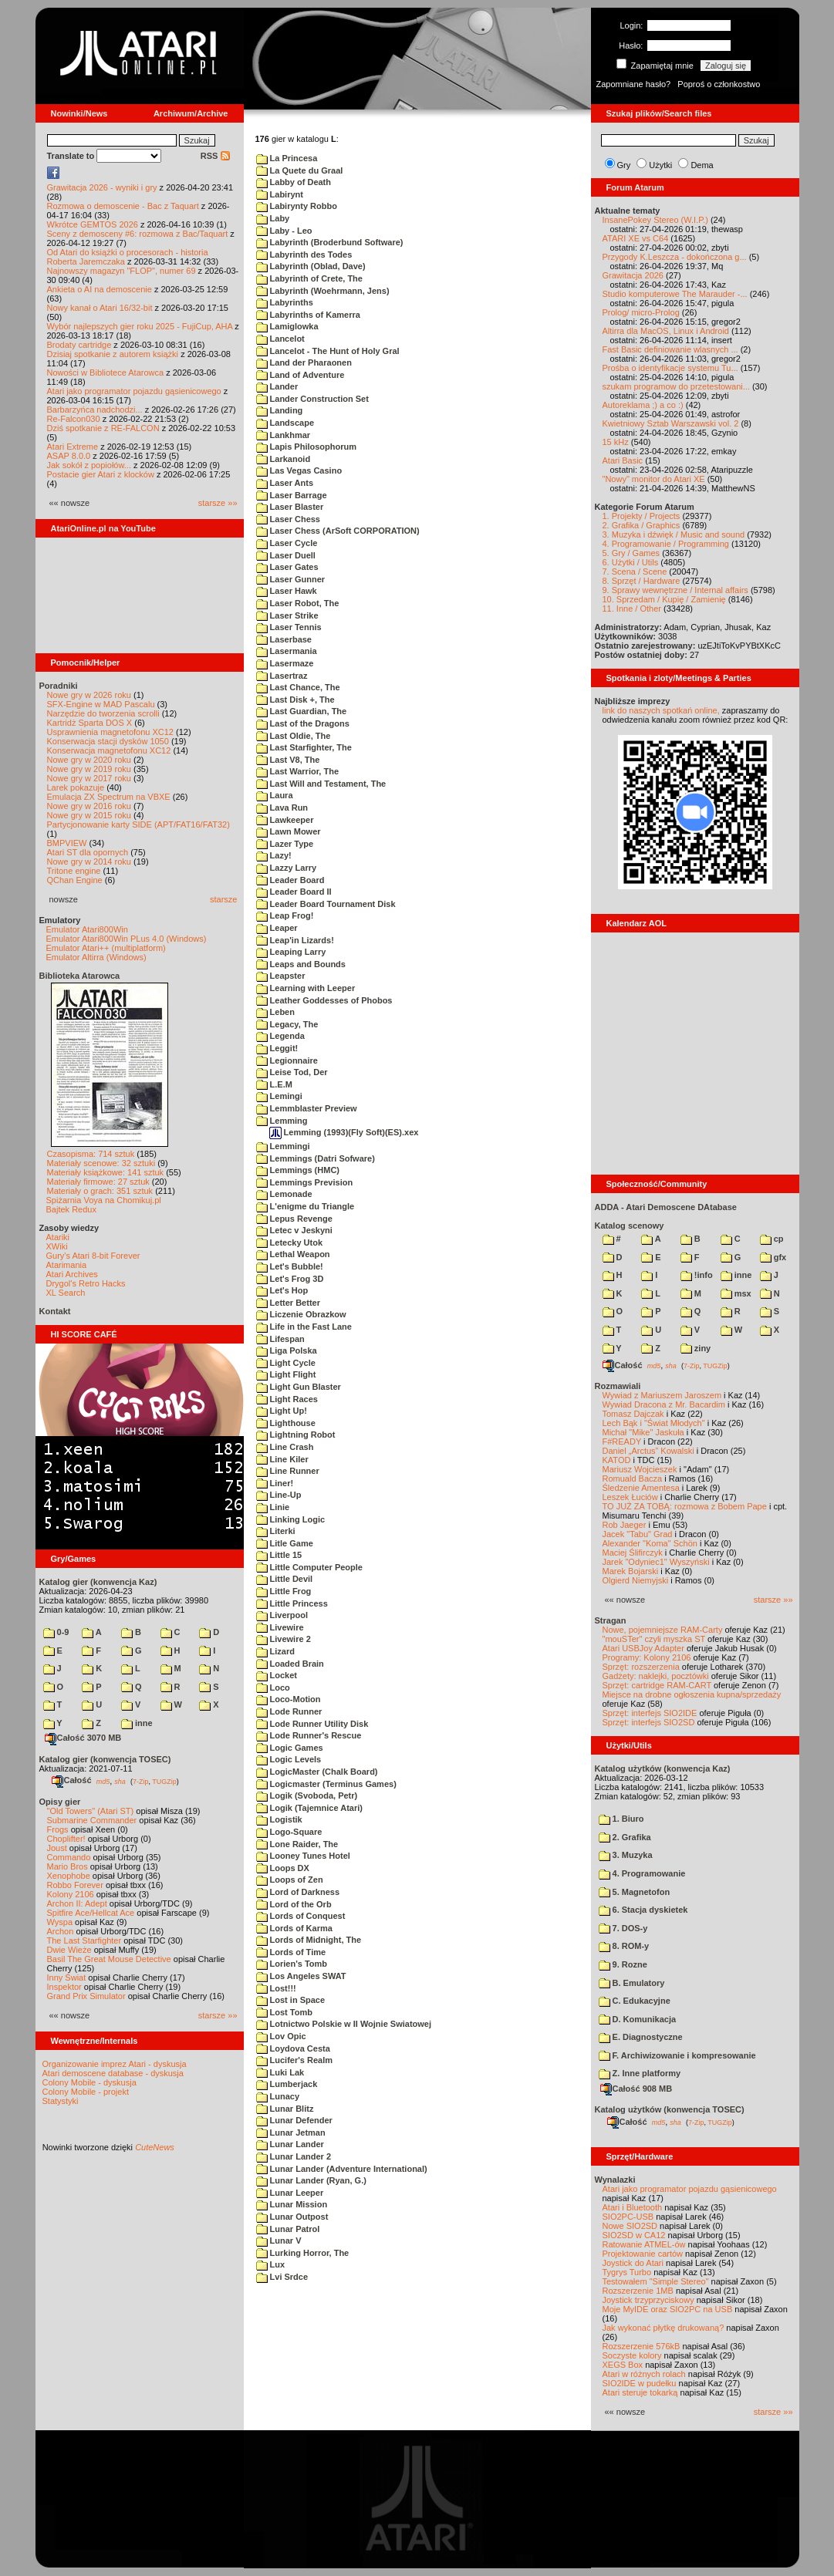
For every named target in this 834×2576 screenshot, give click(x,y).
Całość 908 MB (636, 2088)
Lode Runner (289, 1711)
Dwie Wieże (69, 1949)
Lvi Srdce (282, 2276)
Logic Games (289, 1747)
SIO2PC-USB (628, 2216)
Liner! (275, 1483)
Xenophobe (68, 1875)
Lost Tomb (284, 2012)
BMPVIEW (67, 843)
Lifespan (280, 1339)
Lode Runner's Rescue (309, 1735)
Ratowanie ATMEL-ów (644, 2244)
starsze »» (218, 502)
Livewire (280, 1627)
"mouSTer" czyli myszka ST (654, 1639)
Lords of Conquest (301, 1915)
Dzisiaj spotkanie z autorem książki (113, 354)
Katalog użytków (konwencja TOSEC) (670, 2109)
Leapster (281, 975)
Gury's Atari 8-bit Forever (93, 1255)
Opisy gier (60, 1801)
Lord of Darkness (298, 1892)
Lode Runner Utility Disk (312, 1723)
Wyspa (60, 1922)
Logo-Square (289, 1831)
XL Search (66, 1292)
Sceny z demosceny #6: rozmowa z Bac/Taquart (137, 233)
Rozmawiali (618, 1386)
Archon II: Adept (78, 1903)
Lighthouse (286, 1423)
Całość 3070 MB (83, 1737)
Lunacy (278, 2096)
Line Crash (285, 1447)
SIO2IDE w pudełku (640, 2383)
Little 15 (279, 1554)
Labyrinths (284, 302)
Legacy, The (287, 1024)
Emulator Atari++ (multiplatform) (106, 948)
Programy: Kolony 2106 (647, 1657)
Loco (273, 1687)
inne (137, 1723)
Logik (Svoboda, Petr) (307, 1795)
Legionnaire (287, 1060)
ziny (695, 1348)
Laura (274, 795)
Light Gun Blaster (298, 1386)
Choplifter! (66, 1838)
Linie (273, 1507)
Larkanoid (283, 459)
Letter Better (288, 1302)
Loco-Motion (288, 1699)
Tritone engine (74, 870)
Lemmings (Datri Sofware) (315, 1158)
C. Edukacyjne (634, 2000)
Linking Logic (291, 1519)
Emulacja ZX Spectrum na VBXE (109, 796)
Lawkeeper (285, 819)
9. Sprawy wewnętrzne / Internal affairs (675, 590)
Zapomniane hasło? (633, 84)
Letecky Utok (289, 1242)
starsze (223, 899)
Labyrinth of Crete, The (309, 278)
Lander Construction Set (312, 398)
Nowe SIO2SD (630, 2225)
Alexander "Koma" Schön (650, 1543)
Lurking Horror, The (302, 2252)
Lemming (282, 1120)
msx (736, 1293)
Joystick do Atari (633, 2262)
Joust (57, 1848)
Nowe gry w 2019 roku (89, 769)
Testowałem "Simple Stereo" (656, 2281)
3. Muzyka (626, 1855)
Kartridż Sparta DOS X (90, 722)
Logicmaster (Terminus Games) (326, 1784)
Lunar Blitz (285, 2108)
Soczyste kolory (632, 2355)
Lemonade (284, 1194)
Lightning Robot (296, 1434)
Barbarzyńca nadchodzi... (95, 409)
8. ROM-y (624, 1946)
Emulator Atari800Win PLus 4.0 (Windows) (126, 938)
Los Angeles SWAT (301, 1976)
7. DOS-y (623, 1928)
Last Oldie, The (293, 735)
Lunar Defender (294, 2120)
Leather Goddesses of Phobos (324, 1000)
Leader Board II (294, 891)
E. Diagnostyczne (641, 2037)
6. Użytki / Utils (631, 562)
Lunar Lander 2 (294, 2156)
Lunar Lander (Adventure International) (341, 2168)
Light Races (287, 1399)
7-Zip (141, 1781)
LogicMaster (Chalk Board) (317, 1771)
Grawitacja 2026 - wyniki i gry (102, 187)
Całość (72, 1780)
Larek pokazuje (76, 787)
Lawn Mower (288, 831)
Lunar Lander (290, 2144)
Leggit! (277, 1048)
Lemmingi (283, 1146)
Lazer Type (285, 843)
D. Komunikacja (638, 2019)
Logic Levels (289, 1759)
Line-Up (279, 1494)
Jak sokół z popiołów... (89, 465)
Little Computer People (309, 1567)
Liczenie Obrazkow (301, 1314)
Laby (273, 218)
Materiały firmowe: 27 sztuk (98, 1181)
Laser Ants (285, 482)
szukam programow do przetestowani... (676, 386)
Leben (275, 1012)
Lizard (275, 1651)
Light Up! (281, 1410)
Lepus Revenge (294, 1218)
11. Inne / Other (632, 608)
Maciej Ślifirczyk (633, 1552)
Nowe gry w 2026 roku (89, 695)
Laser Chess (288, 519)
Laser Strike (287, 615)
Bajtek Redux (71, 1209)
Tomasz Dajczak (633, 1413)
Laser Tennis (289, 627)
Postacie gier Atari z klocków (100, 474)
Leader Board (290, 880)
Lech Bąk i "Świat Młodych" (654, 1423)
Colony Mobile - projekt (86, 2091)
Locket (277, 1675)
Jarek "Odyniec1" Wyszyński (656, 1561)
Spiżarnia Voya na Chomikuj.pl (103, 1200)
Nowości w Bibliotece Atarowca (105, 372)
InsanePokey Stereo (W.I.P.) (655, 219)
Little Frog (284, 1591)
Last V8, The (288, 759)
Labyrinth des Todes (304, 254)
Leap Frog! (285, 915)
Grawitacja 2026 (633, 275)
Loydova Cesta (293, 2048)
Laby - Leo (284, 230)
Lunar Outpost (292, 2216)
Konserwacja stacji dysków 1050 (108, 741)
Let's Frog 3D (290, 1278)
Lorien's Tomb (292, 1963)
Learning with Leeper (306, 988)
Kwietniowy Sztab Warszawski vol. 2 (671, 423)
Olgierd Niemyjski (636, 1580)
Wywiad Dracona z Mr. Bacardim (664, 1404)
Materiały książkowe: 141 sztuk (105, 1172)
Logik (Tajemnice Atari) (309, 1807)
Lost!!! (276, 1988)
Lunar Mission (292, 2204)
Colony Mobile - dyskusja (89, 2082)
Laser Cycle (287, 543)
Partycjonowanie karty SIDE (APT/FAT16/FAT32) (138, 824)
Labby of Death (294, 182)
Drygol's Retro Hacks (86, 1283)
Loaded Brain (290, 1663)
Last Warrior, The (297, 771)
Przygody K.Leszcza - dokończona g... (675, 256)
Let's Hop (282, 1290)
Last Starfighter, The (304, 747)
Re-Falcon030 (73, 418)
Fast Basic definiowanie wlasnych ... (670, 349)
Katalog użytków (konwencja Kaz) (663, 1768)
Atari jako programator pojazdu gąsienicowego (134, 391)
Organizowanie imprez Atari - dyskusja (114, 2064)
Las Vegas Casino (299, 470)
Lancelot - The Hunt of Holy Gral (328, 351)
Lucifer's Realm (294, 2060)
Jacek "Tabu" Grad (638, 1534)
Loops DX (282, 1868)
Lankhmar (283, 435)
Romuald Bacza (633, 1478)
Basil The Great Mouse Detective (109, 1959)
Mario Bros (67, 1866)
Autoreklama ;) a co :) (643, 405)
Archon (60, 1931)
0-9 (56, 1632)
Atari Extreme (73, 446)
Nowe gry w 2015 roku (89, 815)
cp (772, 1238)
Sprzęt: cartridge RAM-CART (657, 1685)
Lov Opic (281, 2036)
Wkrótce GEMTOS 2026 (92, 224)
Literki (275, 1531)
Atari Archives (72, 1274)
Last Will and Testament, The (321, 783)
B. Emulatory (632, 1983)
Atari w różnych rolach (644, 2374)
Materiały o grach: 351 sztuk (100, 1190)
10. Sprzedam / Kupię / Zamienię (664, 599)
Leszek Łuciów (630, 1497)
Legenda (280, 1035)
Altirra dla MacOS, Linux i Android (666, 330)
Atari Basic (623, 460)
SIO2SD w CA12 (634, 2235)
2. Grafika (625, 1837)
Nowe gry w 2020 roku (89, 759)
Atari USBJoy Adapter (643, 1648)
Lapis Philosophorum (306, 446)
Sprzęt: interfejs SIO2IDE (650, 1713)
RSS (215, 155)
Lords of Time (291, 1952)
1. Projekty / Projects (641, 516)
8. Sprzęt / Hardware (641, 580)
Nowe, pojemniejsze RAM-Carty (663, 1629)
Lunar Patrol (288, 2229)
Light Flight (286, 1374)
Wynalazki (615, 2179)
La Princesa (287, 158)
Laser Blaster (290, 506)
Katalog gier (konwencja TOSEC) (105, 1759)
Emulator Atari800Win (87, 929)
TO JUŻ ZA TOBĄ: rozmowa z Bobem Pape (685, 1506)
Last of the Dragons (302, 723)
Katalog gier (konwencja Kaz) (98, 1581)
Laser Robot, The (297, 603)
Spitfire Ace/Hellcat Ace (91, 1912)
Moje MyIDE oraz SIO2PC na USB (668, 2309)
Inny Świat (66, 1977)
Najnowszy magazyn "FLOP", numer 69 (121, 270)
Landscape (285, 422)
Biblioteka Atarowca (79, 975)
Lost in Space (291, 1999)
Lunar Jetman (291, 2132)
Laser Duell (286, 555)
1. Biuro (621, 1818)
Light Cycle (286, 1362)
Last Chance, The (298, 687)
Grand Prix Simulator (86, 1996)
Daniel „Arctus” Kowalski (648, 1450)
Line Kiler (282, 1459)
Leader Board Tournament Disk (326, 904)
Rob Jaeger (625, 1524)
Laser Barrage (291, 495)
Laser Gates (287, 567)
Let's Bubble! (289, 1266)
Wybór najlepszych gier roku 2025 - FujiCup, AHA (140, 326)
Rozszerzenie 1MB (638, 2290)
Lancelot (280, 338)
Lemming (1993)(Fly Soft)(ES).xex (344, 1132)
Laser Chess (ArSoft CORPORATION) (338, 530)
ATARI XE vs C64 (636, 238)
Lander (277, 386)
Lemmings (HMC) (298, 1170)
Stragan (610, 1620)
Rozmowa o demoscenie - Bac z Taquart (123, 206)
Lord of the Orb (294, 1904)
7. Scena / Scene (635, 571)
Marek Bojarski (631, 1571)
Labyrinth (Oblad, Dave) (311, 266)
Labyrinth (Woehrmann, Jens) (323, 290)
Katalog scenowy (629, 1225)
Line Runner (287, 1470)
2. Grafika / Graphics (641, 525)
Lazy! (274, 855)
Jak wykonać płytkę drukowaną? (663, 2327)
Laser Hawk (286, 590)
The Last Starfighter (84, 1940)
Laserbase (284, 639)
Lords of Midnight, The (309, 1939)
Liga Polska (286, 1350)
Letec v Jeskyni (294, 1230)
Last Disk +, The (295, 699)
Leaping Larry (291, 951)
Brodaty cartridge (79, 344)
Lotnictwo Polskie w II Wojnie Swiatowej (344, 2023)
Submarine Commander (92, 1820)
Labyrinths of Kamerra (308, 314)
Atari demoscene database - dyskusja (113, 2073)
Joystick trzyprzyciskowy (648, 2300)
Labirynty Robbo (296, 206)
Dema (701, 165)
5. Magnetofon (634, 1892)
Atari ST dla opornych (88, 852)
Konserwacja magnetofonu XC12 (109, 750)
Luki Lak (280, 2072)
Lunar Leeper (290, 2192)
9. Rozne (623, 1964)
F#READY (622, 1441)
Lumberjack (287, 2084)
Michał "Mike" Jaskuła (643, 1432)
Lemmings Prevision (304, 1182)
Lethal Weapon (293, 1254)
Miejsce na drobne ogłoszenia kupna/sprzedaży (692, 1694)
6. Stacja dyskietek (643, 1909)
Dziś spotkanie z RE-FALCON (103, 428)
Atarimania (66, 1264)
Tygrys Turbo (627, 2272)
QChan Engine (75, 880)
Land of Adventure (300, 374)
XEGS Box (623, 2364)
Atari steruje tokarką (640, 2392)
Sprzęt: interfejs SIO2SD (649, 1722)
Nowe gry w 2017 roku (89, 778)
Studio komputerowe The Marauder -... (675, 293)
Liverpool (282, 1615)
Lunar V (279, 2240)
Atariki (58, 1237)
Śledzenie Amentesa (641, 1487)
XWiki (57, 1246)
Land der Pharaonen (304, 362)
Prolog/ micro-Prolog (641, 312)
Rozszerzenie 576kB (641, 2346)
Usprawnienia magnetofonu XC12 (110, 732)
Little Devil (284, 1578)
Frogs (58, 1829)
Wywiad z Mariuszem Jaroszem (662, 1395)
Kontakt (55, 1311)
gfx (773, 1257)
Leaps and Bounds (301, 964)
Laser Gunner (291, 579)
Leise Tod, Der (292, 1072)
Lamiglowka (287, 326)
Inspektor (64, 1986)
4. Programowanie (642, 1873)
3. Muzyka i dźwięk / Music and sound (674, 534)
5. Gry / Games (631, 553)
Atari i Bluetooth (633, 2207)
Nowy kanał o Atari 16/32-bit (100, 307)
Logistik (279, 1819)
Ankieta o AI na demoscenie (99, 289)
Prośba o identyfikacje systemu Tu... (670, 368)
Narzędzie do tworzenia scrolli (103, 713)
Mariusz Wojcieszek (640, 1469)
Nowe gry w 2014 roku (89, 861)
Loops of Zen (289, 1879)
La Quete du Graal (299, 170)
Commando (69, 1857)
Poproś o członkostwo (718, 84)
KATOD (617, 1460)
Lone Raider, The (297, 1844)
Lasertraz (282, 675)
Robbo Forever (75, 1885)
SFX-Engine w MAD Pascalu (101, 704)
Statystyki (60, 2101)
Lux (270, 2264)
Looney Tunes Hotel (303, 1855)
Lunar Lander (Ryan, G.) (311, 2180)
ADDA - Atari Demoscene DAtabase (666, 1207)
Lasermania (286, 651)
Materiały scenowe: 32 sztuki (101, 1163)
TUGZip (164, 1781)
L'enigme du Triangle (305, 1206)
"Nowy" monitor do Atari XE (654, 479)
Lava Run (282, 807)
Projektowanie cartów (643, 2253)
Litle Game (284, 1543)
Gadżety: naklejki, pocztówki (656, 1676)
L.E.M (274, 1084)
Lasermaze (285, 663)
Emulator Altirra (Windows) (96, 957)
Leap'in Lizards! (295, 940)
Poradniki (58, 685)
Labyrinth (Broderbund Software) (329, 242)
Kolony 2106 (70, 1894)
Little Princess (292, 1603)
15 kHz (616, 442)
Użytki (660, 165)
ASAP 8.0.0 (69, 455)
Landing (279, 410)
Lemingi (279, 1096)
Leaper (277, 927)
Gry (624, 165)
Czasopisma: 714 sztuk (91, 1153)
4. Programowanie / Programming (666, 543)
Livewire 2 (283, 1639)
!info (696, 1275)
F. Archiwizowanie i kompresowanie (677, 2055)
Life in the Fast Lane (304, 1326)
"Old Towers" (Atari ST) (90, 1811)
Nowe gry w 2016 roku (89, 806)
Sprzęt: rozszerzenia (641, 1666)
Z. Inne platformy (640, 2073)
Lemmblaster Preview (306, 1108)
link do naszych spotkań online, (661, 710)
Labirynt (279, 194)
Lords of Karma (294, 1928)
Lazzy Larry (286, 867)
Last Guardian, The (301, 711)
